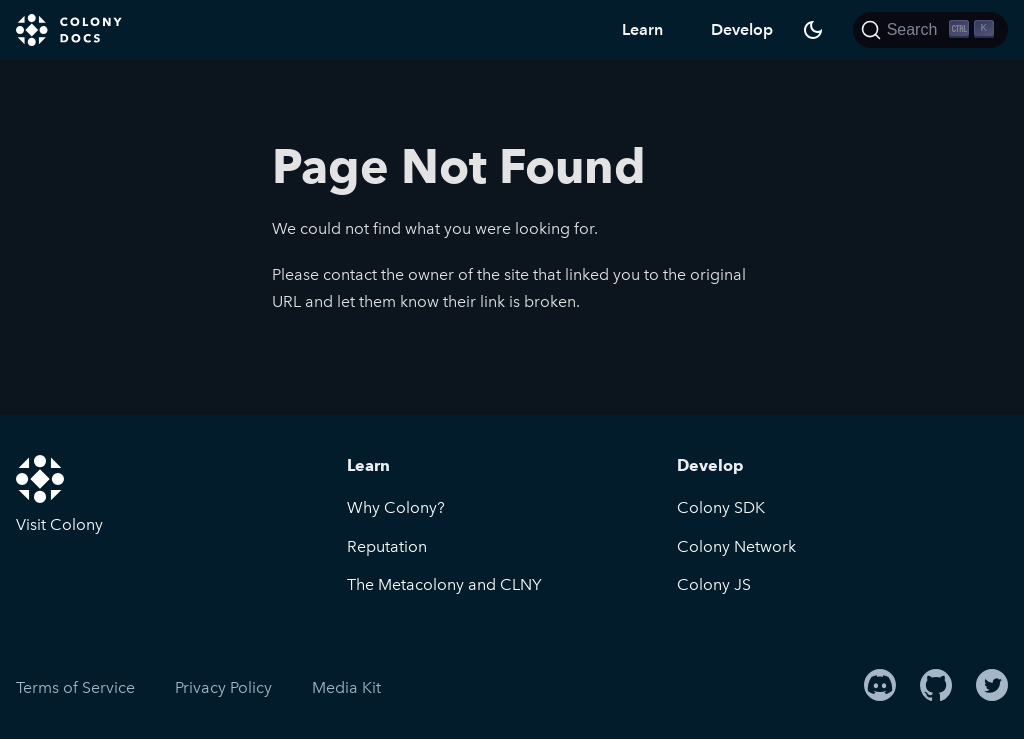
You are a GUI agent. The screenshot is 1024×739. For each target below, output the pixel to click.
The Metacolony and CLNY (444, 584)
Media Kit (346, 687)
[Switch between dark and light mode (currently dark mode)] (813, 30)
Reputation (387, 546)
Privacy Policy (223, 687)
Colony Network (736, 546)
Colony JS (714, 584)
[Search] (930, 30)
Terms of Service (75, 687)
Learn (642, 29)
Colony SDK (721, 507)
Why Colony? (396, 507)
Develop (742, 29)
